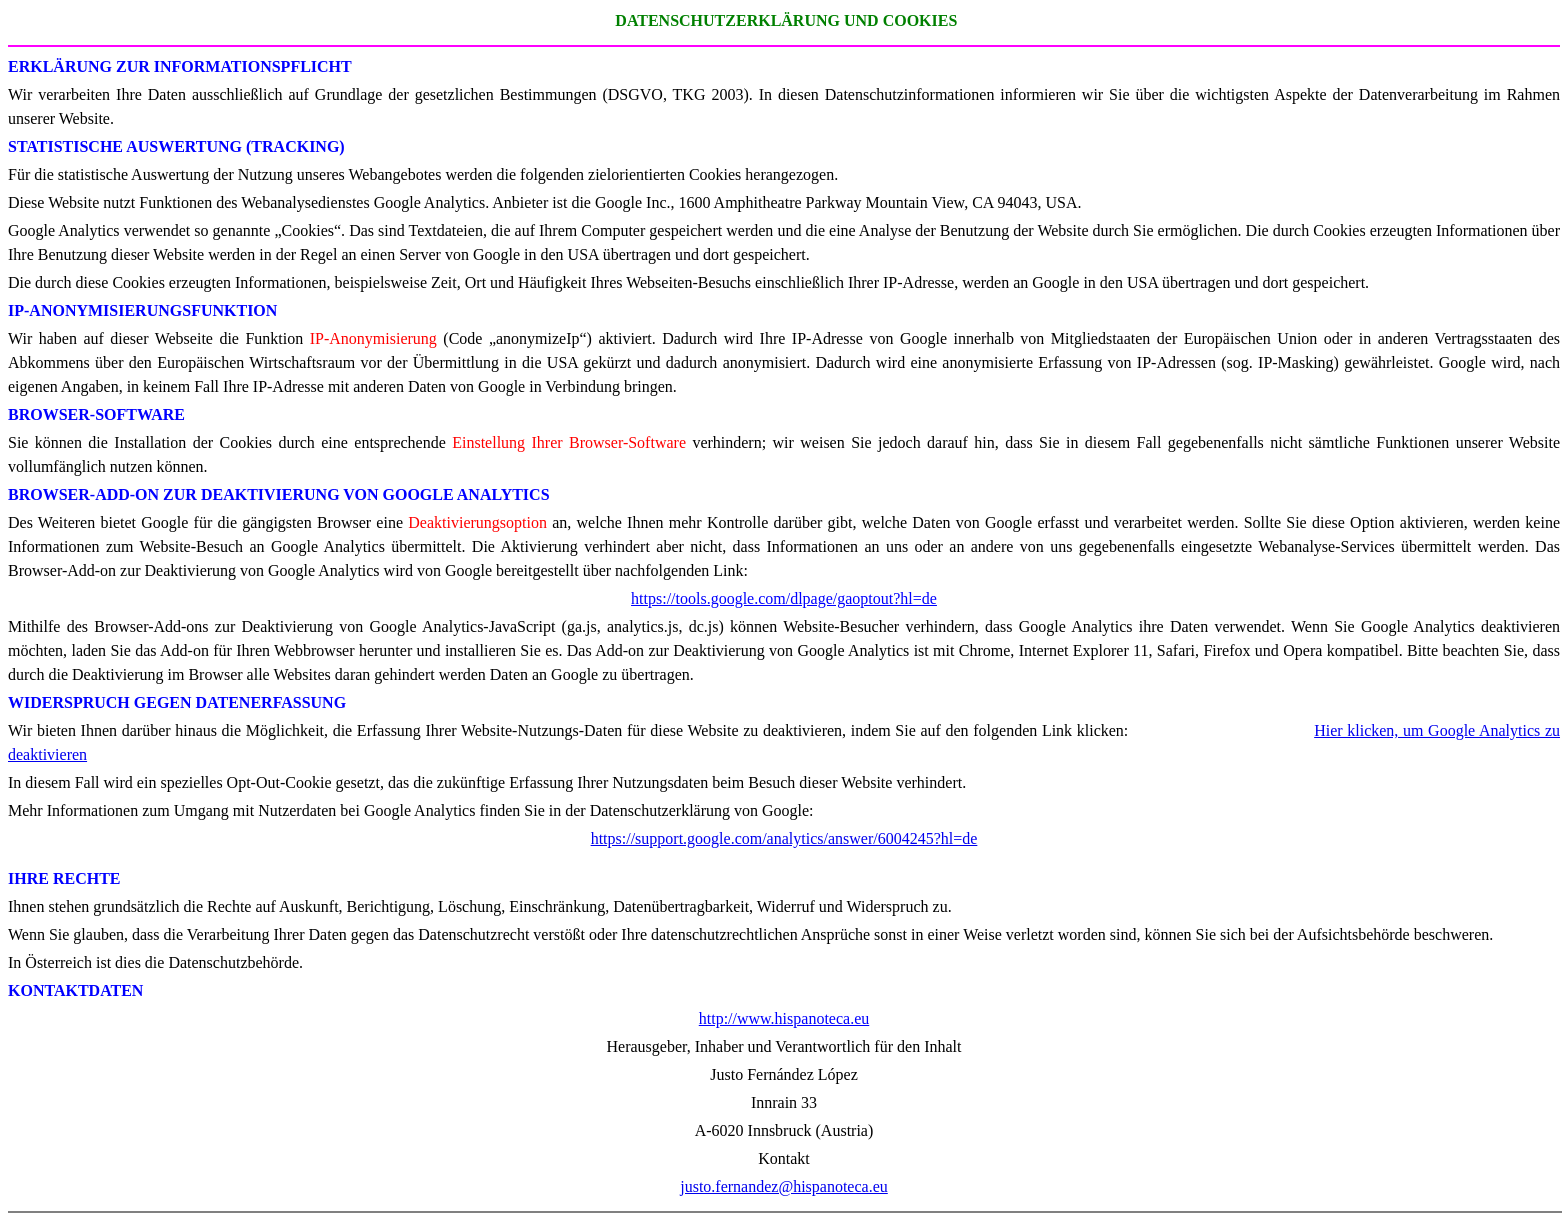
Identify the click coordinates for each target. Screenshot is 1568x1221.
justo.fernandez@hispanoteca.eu (784, 1186)
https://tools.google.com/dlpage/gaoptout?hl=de (784, 598)
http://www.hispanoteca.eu (784, 1018)
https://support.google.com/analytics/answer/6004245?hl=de (784, 838)
